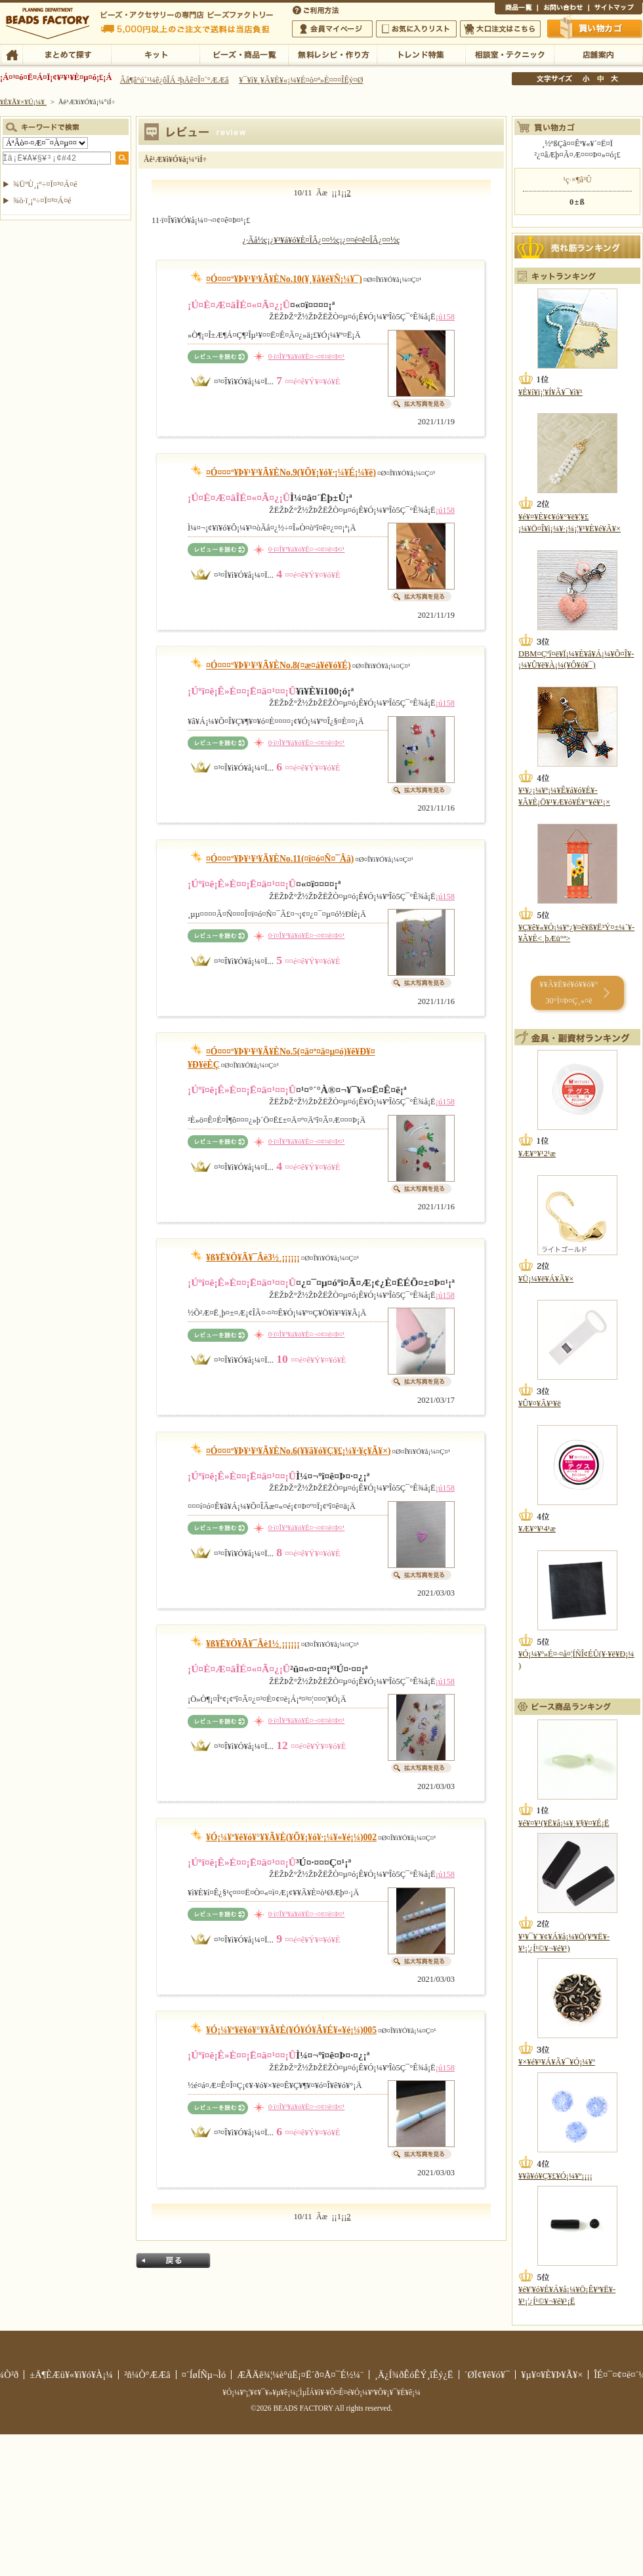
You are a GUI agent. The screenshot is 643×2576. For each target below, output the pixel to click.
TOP (11, 54)
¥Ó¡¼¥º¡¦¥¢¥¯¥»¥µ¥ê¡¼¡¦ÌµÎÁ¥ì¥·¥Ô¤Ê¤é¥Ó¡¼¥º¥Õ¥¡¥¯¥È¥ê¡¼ (321, 2392)
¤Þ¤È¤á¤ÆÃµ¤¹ (66, 54)
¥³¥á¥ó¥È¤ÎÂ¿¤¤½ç (306, 240)
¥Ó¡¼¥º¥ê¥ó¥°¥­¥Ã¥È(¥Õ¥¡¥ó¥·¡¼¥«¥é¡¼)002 (291, 1837)
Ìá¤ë (173, 2260)
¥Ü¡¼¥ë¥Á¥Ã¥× (545, 1278)
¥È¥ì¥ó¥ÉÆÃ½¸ (421, 54)
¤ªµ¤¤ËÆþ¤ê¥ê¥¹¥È (416, 28)
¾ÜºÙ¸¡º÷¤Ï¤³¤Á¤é (45, 184)
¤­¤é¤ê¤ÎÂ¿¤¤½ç (373, 240)
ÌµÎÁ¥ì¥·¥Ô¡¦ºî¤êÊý (332, 54)
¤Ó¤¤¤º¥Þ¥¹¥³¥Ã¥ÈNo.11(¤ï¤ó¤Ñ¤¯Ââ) (280, 859)
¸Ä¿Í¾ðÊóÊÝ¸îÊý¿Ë (414, 2374)
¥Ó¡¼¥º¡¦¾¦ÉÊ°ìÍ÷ (243, 54)
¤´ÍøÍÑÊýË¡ (317, 9)
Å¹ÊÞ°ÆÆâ (598, 54)
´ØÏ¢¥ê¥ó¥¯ (487, 2374)
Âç (614, 78)
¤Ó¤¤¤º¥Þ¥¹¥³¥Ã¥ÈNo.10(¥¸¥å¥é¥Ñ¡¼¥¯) (284, 279)
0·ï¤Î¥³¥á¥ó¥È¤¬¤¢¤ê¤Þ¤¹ (306, 356)
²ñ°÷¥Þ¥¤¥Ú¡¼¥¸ (332, 28)
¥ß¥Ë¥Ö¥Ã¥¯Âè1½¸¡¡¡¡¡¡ (253, 1644)
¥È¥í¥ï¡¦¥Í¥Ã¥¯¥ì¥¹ (550, 392)
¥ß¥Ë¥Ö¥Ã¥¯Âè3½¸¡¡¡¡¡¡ (253, 1257)
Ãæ (600, 78)
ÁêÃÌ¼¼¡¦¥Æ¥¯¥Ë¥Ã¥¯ (509, 54)
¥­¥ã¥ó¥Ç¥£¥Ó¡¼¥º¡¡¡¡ (555, 2176)
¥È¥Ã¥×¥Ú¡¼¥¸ (23, 102)
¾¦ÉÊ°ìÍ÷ (516, 9)
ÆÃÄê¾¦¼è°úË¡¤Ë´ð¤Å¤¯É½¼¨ (300, 2374)
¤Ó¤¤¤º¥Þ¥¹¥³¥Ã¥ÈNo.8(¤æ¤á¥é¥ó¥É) (278, 665)
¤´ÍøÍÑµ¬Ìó (204, 2374)
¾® (586, 78)
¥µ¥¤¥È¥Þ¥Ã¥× (615, 9)
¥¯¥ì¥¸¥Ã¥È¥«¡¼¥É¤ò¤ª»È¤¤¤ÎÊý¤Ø (301, 80)
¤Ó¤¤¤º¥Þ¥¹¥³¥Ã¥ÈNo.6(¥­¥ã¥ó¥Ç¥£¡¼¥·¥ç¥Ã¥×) (298, 1451)
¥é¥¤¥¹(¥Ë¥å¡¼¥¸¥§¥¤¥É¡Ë (563, 1823)
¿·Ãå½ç (254, 240)
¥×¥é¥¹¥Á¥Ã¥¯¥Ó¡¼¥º (556, 2061)
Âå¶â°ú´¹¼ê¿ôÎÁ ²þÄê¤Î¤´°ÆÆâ (174, 80)
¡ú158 (445, 316)
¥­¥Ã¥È (155, 54)
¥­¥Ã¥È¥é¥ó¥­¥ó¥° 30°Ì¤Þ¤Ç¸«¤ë (568, 992)
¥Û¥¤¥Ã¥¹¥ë (539, 1403)
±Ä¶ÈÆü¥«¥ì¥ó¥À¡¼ (71, 2374)
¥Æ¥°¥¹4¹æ (537, 1528)
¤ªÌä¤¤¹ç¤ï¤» (563, 9)
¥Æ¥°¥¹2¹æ (537, 1153)
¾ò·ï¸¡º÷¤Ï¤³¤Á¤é (42, 200)
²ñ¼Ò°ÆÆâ (147, 2374)
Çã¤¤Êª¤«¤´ (595, 28)
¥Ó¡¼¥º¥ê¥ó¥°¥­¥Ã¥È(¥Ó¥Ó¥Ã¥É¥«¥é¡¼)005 (291, 2030)
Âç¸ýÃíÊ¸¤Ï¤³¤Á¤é (500, 28)
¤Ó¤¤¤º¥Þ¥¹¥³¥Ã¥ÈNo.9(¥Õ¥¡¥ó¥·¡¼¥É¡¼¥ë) (291, 472)
